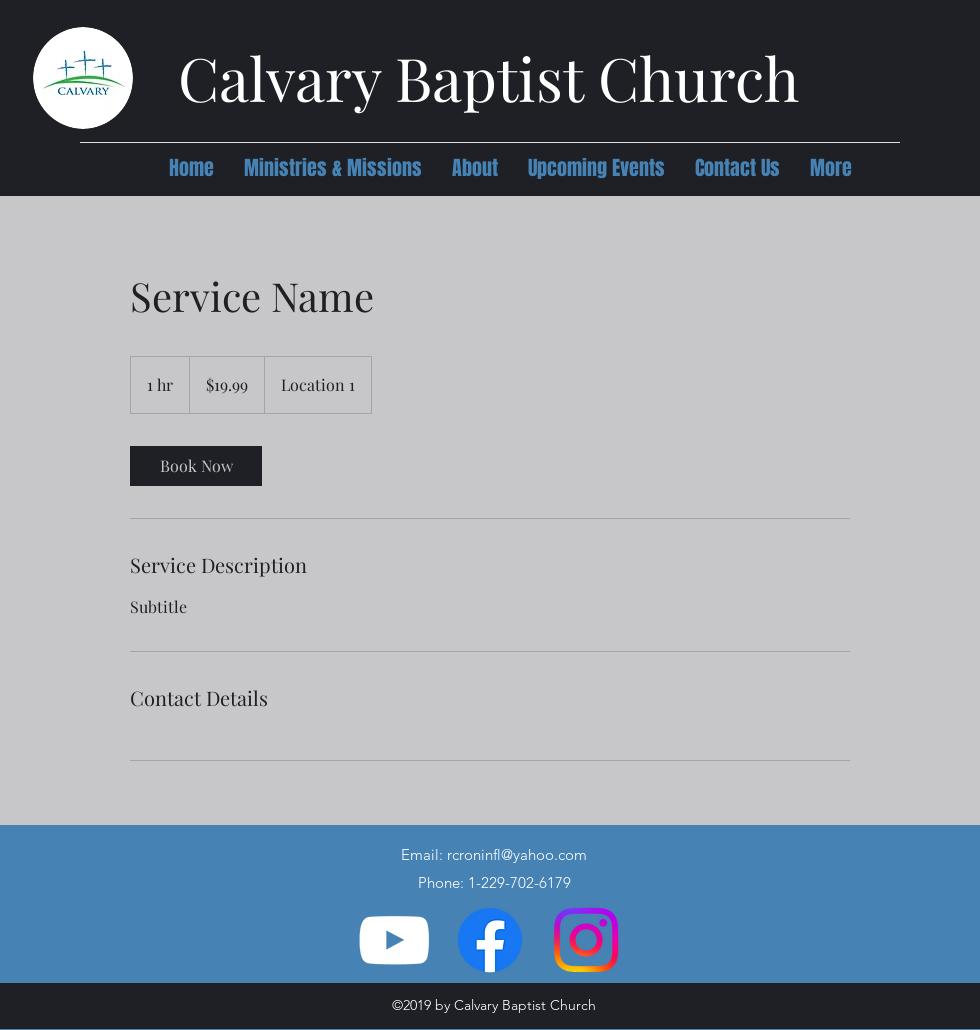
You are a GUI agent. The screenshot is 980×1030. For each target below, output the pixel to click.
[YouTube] (394, 940)
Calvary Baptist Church (488, 77)
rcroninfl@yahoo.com (517, 854)
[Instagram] (586, 940)
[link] (196, 466)
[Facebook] (490, 940)
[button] (333, 168)
